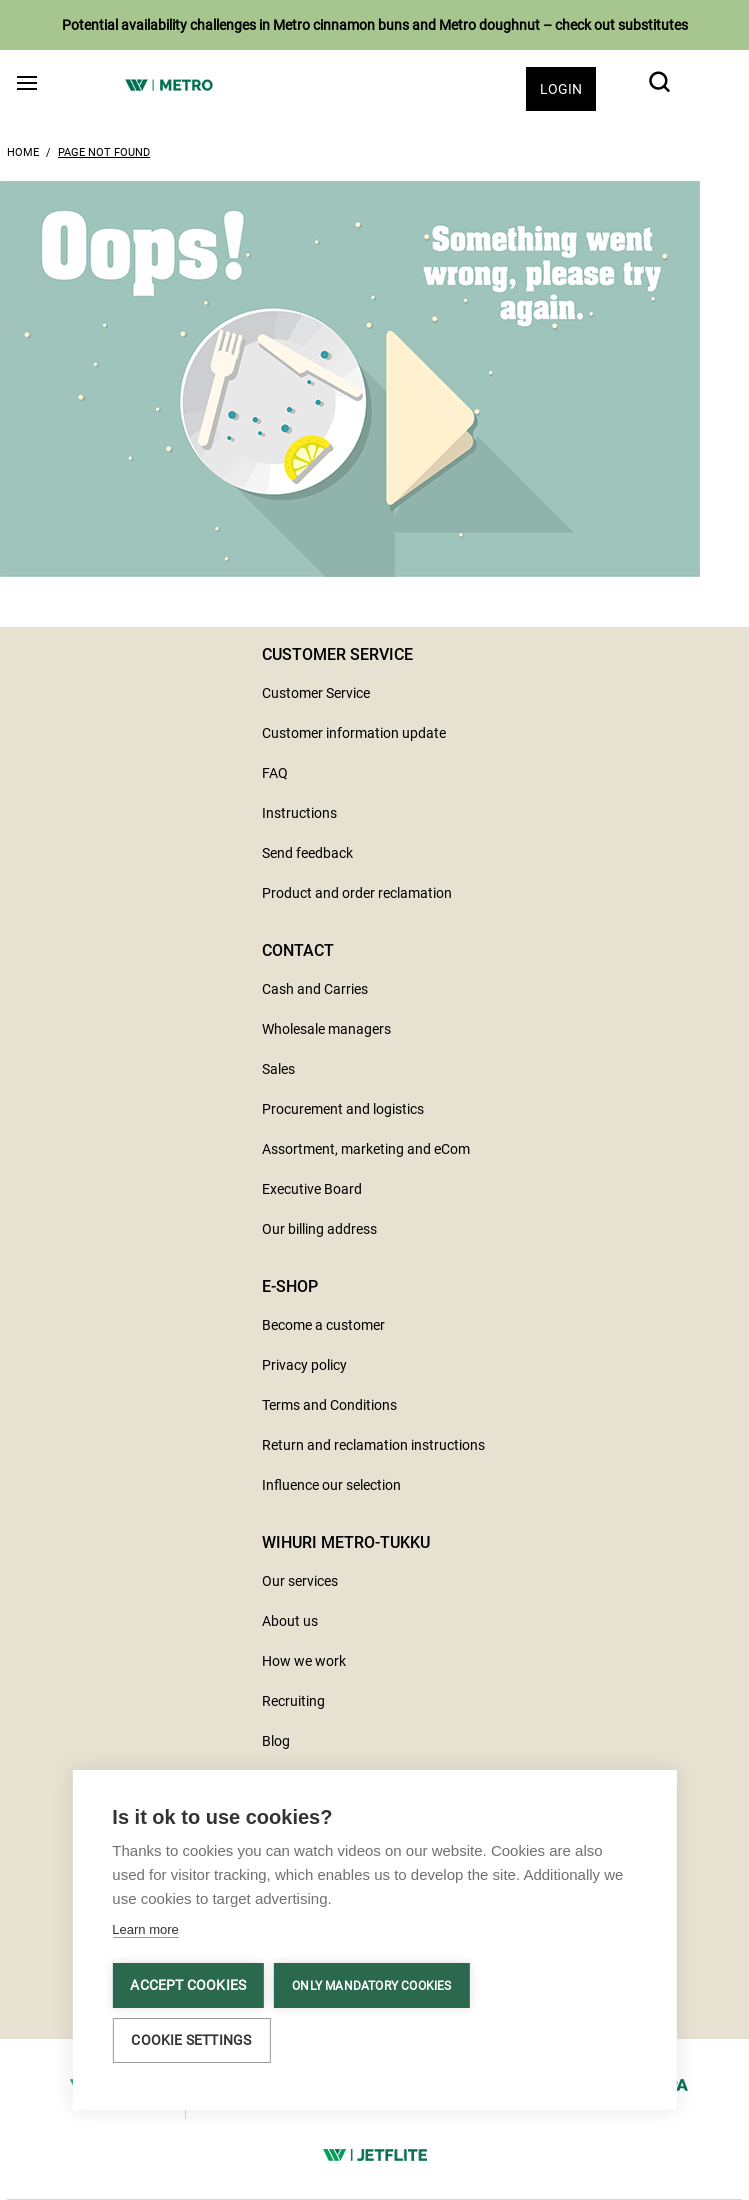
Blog (276, 1741)
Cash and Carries (315, 989)
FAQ (275, 773)
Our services (300, 1581)
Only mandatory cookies (371, 1986)
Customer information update (354, 733)
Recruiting (293, 1701)
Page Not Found (104, 152)
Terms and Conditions (329, 1405)
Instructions (299, 813)
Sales (278, 1069)
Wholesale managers (326, 1029)
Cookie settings (191, 2040)
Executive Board (312, 1189)
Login (561, 89)
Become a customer (323, 1325)
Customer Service (316, 693)
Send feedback (307, 853)
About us (290, 1621)
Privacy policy (304, 1365)
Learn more (145, 1929)
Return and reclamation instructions (373, 1445)
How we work (304, 1661)
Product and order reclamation (357, 893)
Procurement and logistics (343, 1109)
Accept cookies (188, 1985)
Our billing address (319, 1229)
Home (23, 152)
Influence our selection (331, 1485)
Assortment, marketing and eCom (366, 1149)
